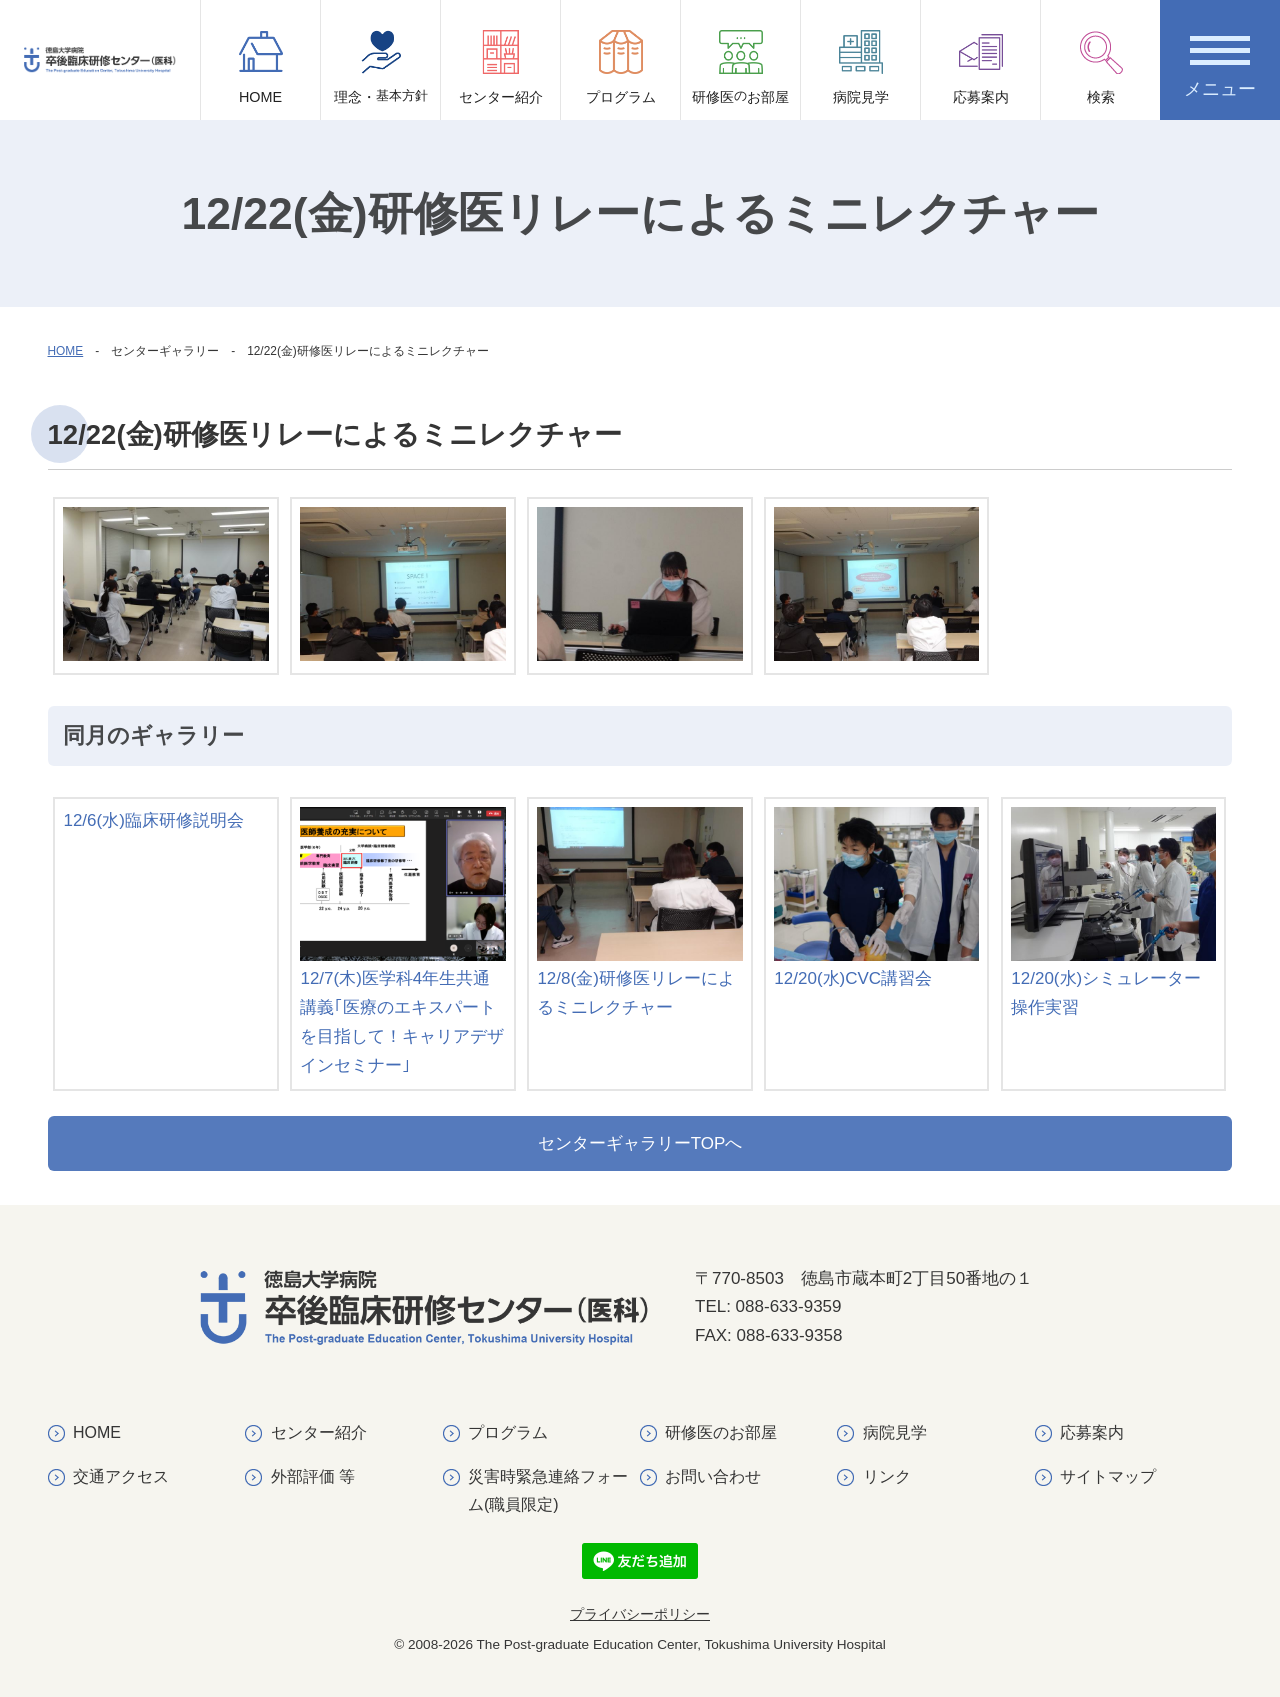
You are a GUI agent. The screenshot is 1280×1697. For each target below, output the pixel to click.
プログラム (621, 67)
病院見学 (861, 67)
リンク (887, 1476)
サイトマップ (1108, 1476)
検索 (1101, 67)
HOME (261, 67)
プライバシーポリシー (640, 1614)
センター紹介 (501, 67)
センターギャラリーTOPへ (640, 1143)
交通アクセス (121, 1476)
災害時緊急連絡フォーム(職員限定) (548, 1490)
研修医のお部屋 (721, 1432)
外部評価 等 (313, 1476)
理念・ (381, 75)
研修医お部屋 (740, 75)
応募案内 (981, 67)
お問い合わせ (713, 1476)
